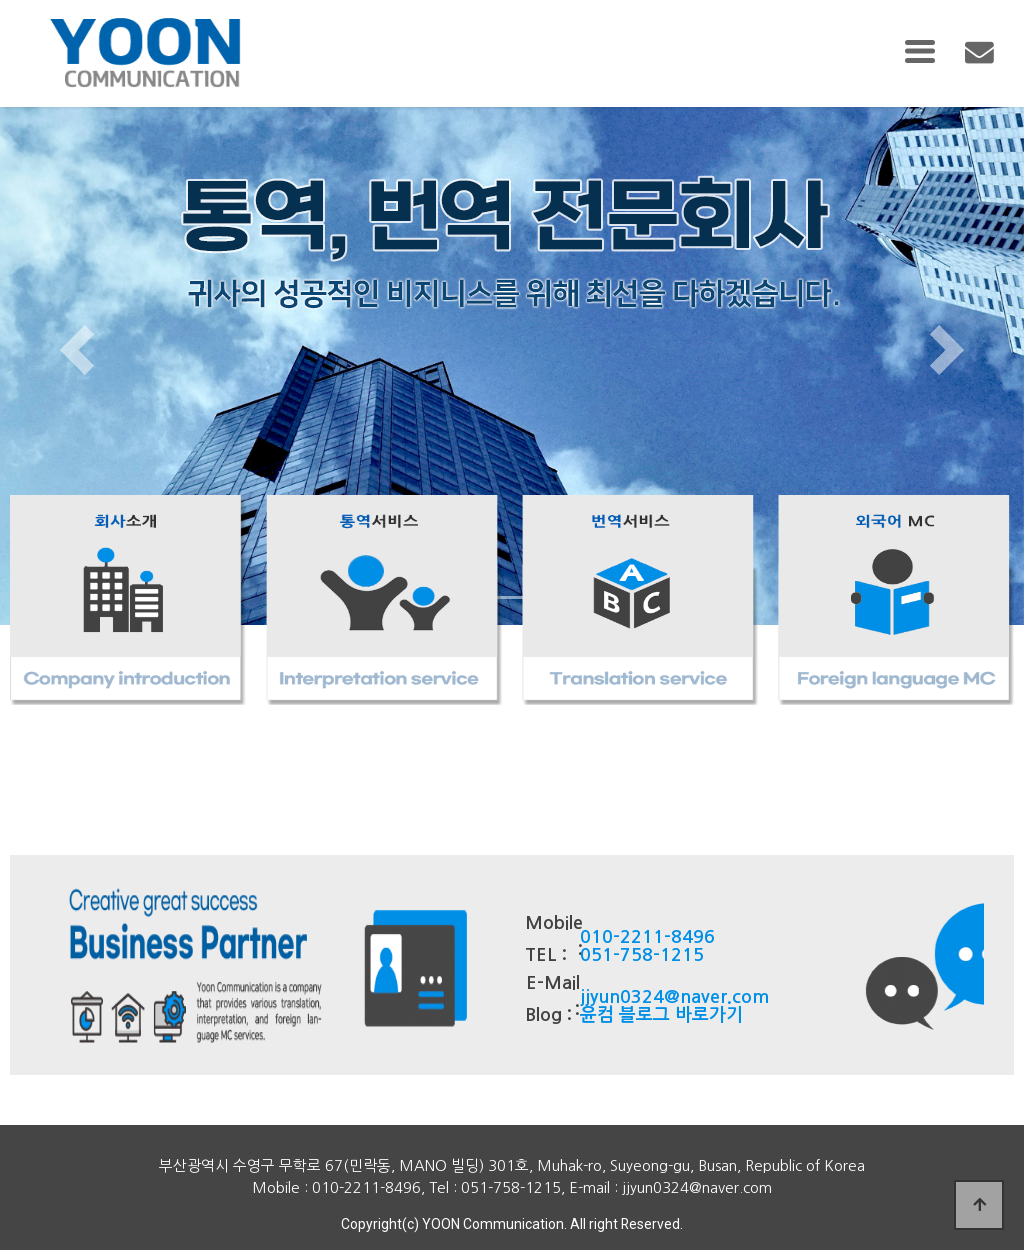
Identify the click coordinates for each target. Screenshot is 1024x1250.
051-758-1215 (642, 955)
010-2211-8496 (647, 937)
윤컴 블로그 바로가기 (661, 1015)
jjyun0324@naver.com (674, 997)
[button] (77, 350)
